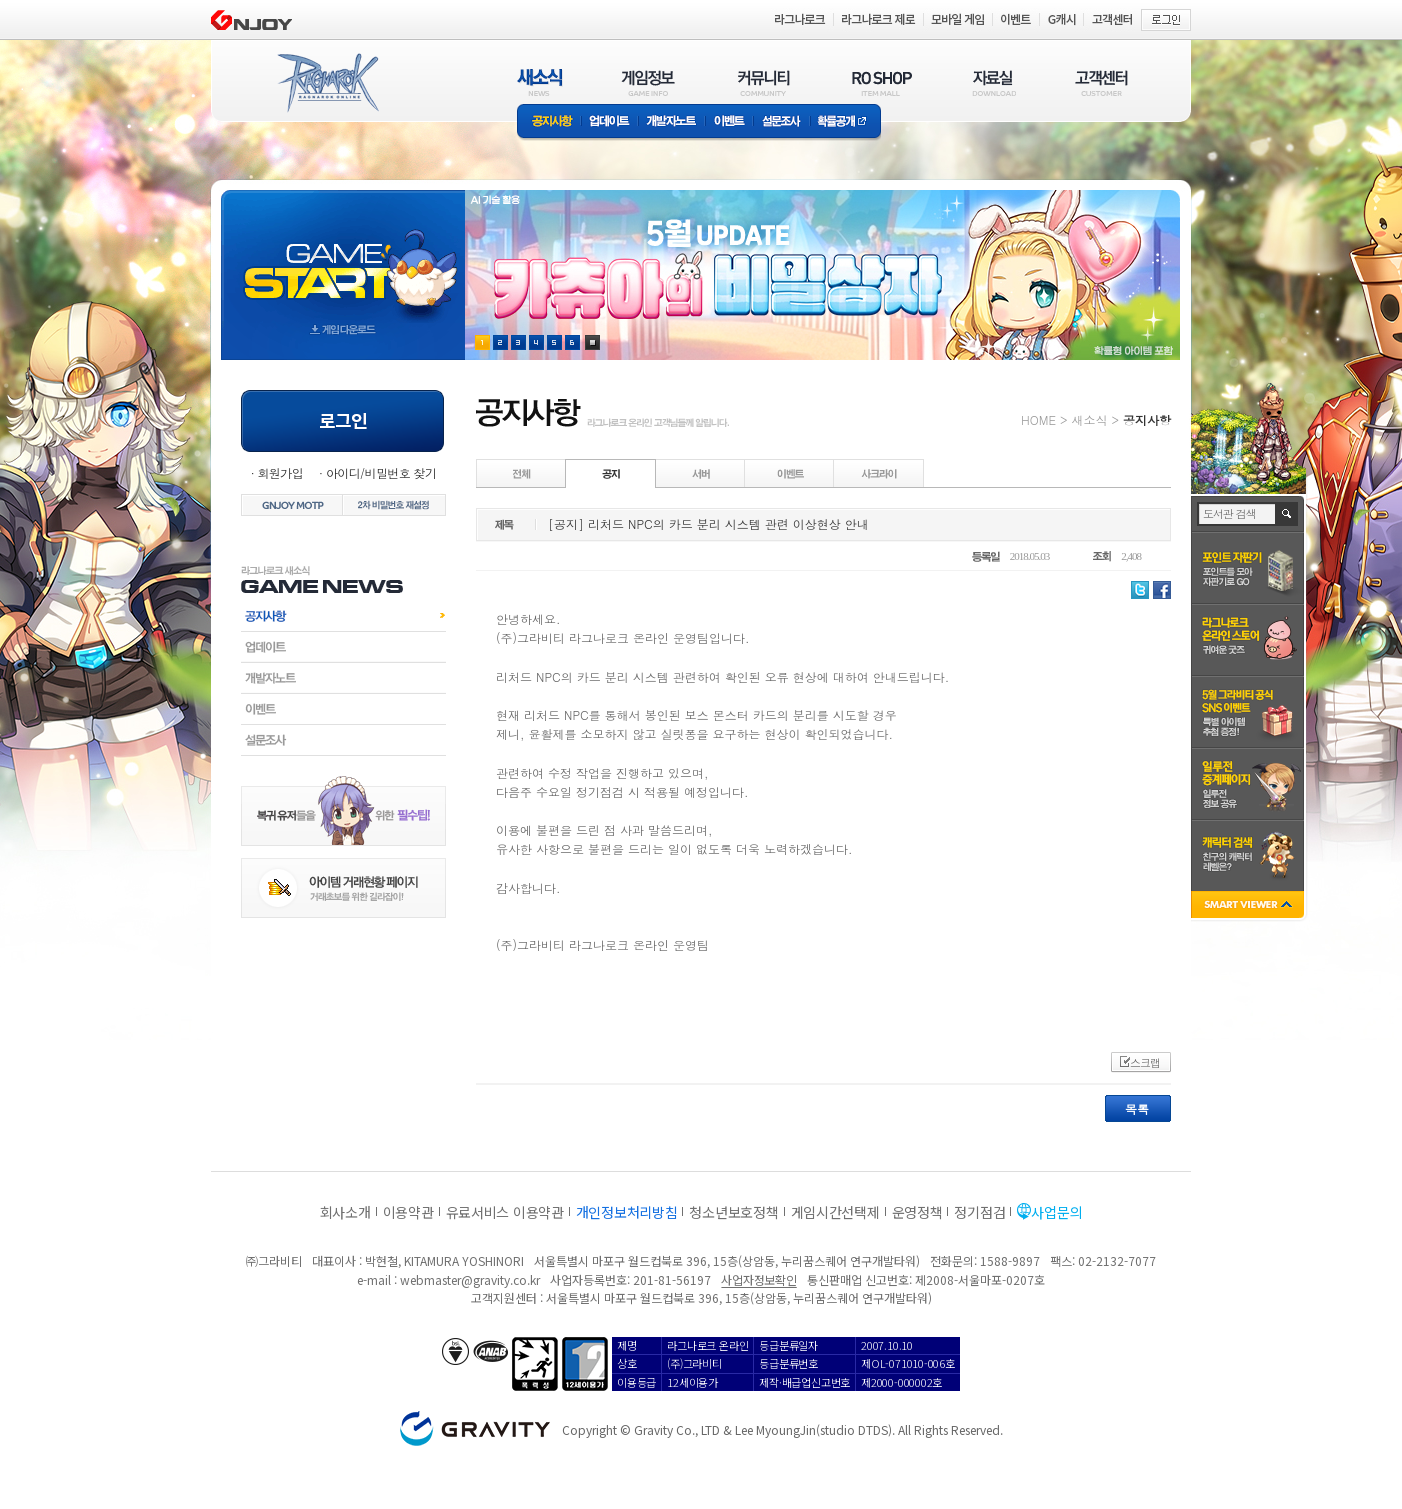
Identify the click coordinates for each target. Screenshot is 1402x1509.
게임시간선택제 (835, 1212)
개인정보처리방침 (627, 1212)
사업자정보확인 (758, 1279)
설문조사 (781, 122)
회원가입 (280, 472)
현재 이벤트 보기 (592, 342)
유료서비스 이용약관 (505, 1212)
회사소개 (345, 1212)
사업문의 (1056, 1212)
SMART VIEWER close (1249, 906)
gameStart (343, 256)
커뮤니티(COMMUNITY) (764, 82)
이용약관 (408, 1212)
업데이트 (609, 122)
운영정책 (917, 1212)
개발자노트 (671, 122)
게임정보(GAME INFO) (648, 82)
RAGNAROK (327, 83)
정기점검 (979, 1212)
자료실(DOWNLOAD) (993, 82)
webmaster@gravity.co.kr (470, 1279)
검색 (1287, 514)
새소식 (1089, 419)
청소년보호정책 (733, 1212)
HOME (1038, 419)
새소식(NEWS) (540, 82)
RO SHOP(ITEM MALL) (882, 82)
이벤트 (729, 122)
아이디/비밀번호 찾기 (381, 472)
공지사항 (549, 122)
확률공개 (845, 122)
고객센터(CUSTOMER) (1101, 82)
